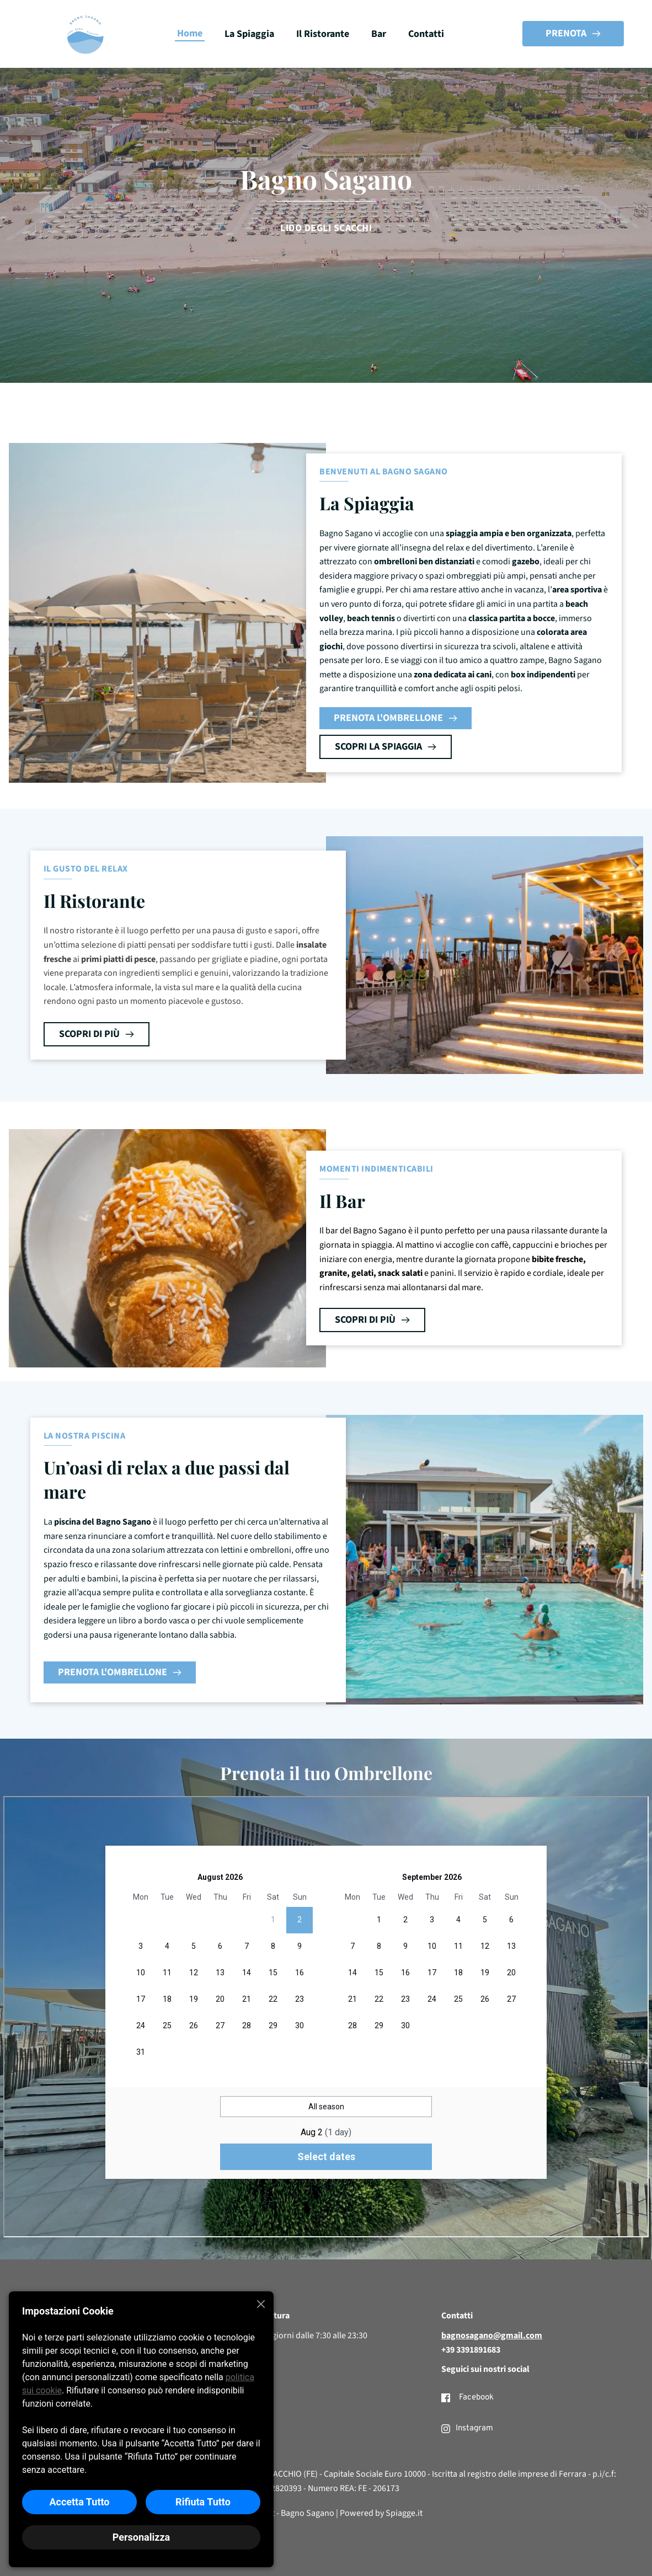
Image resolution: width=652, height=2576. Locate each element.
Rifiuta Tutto (203, 2502)
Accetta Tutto (79, 2502)
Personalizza (141, 2537)
